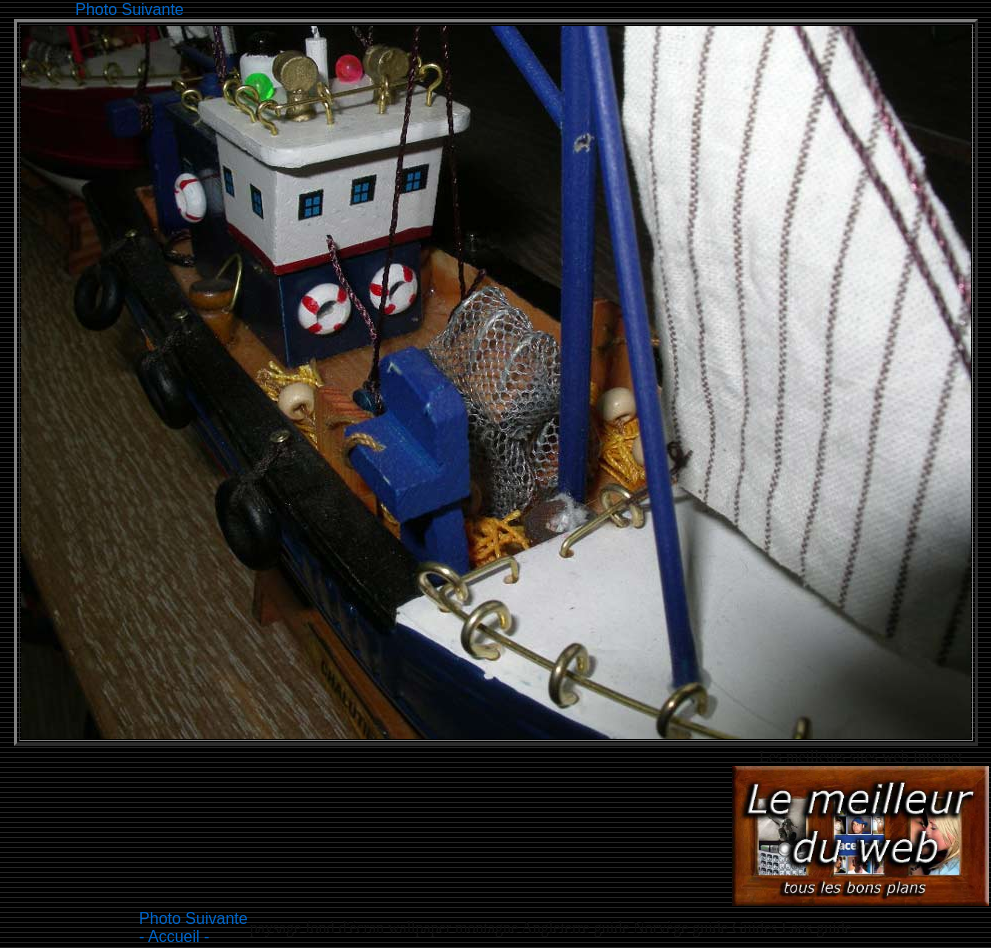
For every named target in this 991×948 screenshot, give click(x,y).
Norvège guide (682, 927)
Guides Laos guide (792, 927)
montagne (488, 927)
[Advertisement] (552, 7)
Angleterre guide (577, 927)
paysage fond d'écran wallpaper (350, 927)
